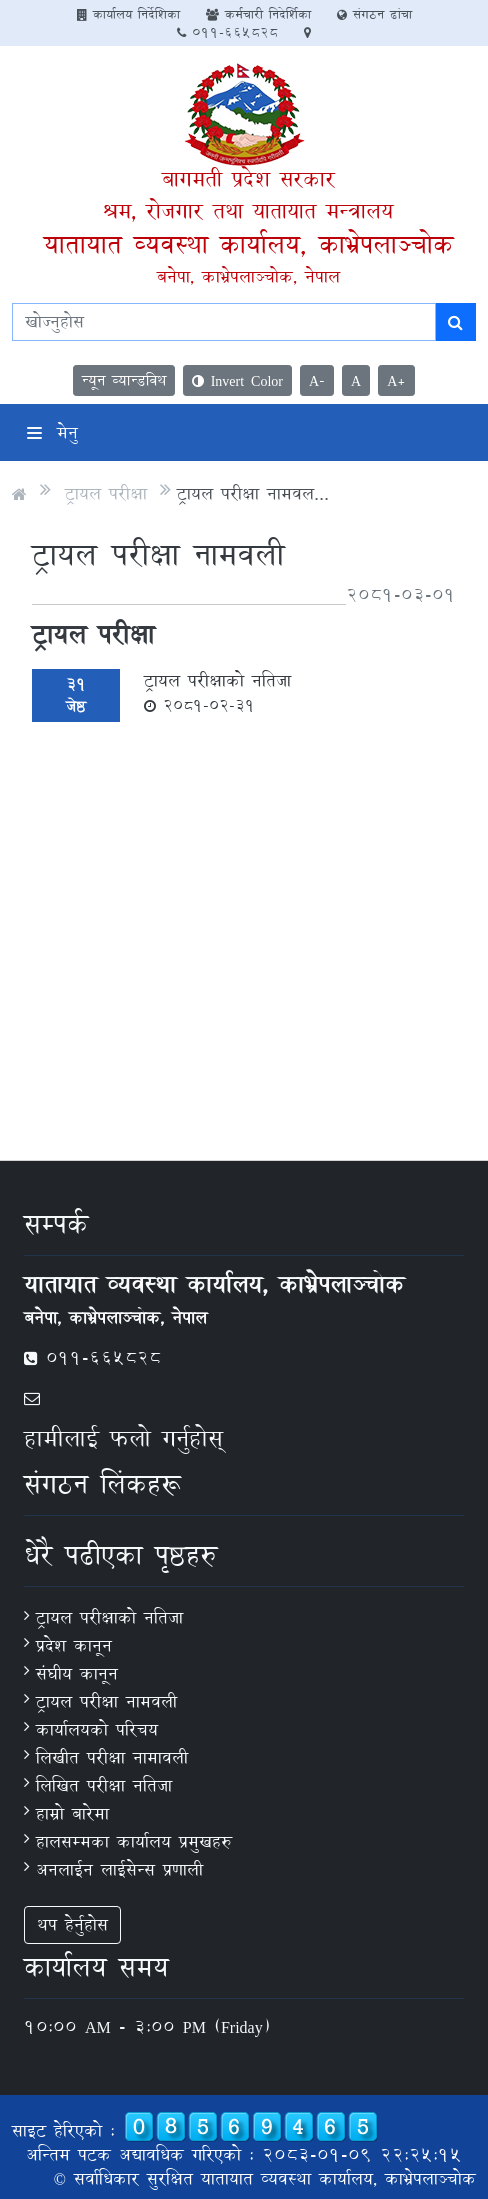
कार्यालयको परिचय (97, 1729)
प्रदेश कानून (74, 1645)
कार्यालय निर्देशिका (128, 14)
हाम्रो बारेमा (72, 1813)
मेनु (52, 432)
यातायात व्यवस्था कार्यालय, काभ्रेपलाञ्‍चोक (248, 244)
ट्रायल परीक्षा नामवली (106, 1701)
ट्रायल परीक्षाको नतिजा (217, 692)
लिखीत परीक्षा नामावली (112, 1757)
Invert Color (237, 380)
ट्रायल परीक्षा (106, 493)
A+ (396, 380)
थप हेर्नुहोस (72, 1924)
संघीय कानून (77, 1673)
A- (317, 380)
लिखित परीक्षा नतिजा (104, 1785)
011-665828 (227, 32)
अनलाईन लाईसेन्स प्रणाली (119, 1869)
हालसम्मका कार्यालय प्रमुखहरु (134, 1841)
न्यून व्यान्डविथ (124, 380)
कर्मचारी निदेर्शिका (258, 14)
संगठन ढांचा (374, 14)
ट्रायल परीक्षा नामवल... (253, 493)
